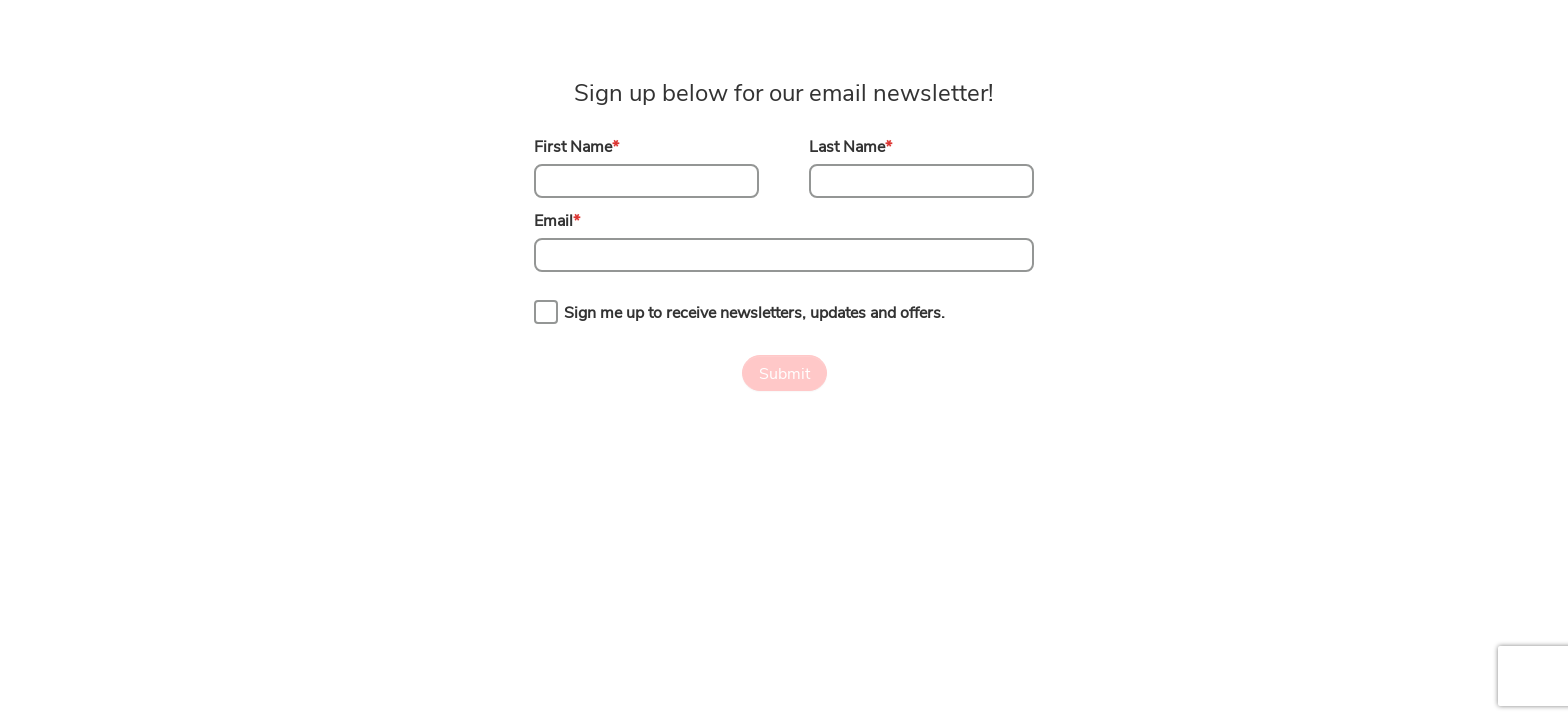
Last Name (850, 147)
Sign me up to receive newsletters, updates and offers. (754, 313)
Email (557, 221)
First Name (576, 147)
